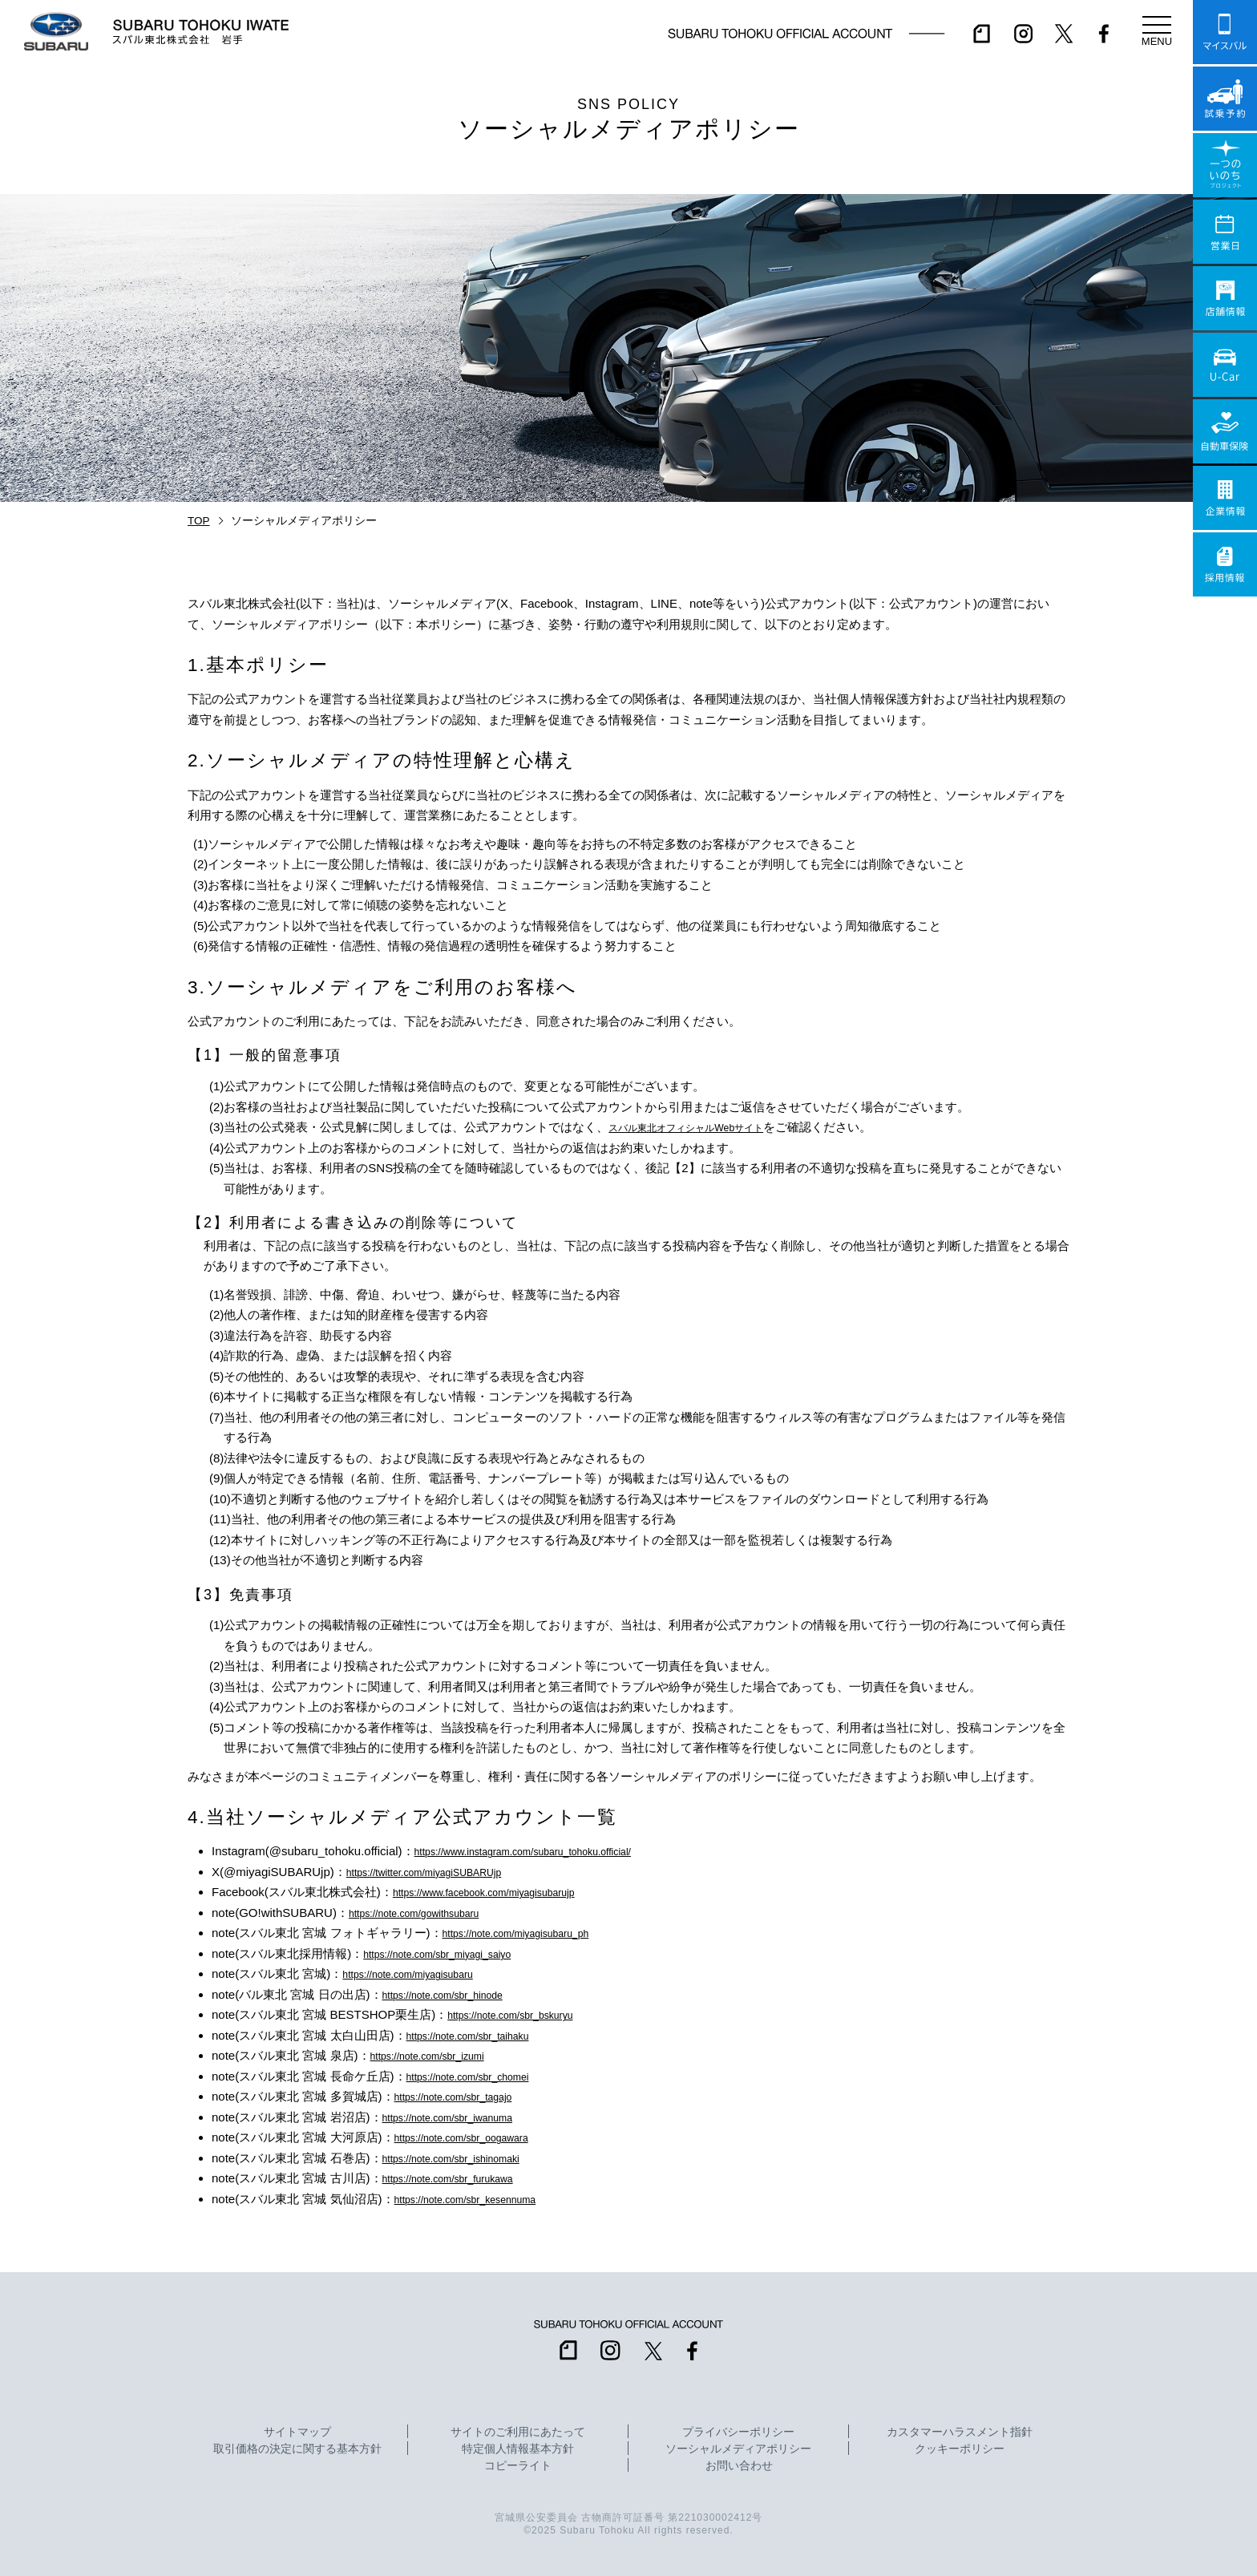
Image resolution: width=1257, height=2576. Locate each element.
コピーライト (518, 2466)
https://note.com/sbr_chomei (481, 2076)
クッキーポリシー (959, 2449)
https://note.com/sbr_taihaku (481, 2035)
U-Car (1225, 365)
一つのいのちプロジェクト (1225, 165)
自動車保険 (1225, 431)
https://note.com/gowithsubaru (429, 1912)
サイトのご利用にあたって (518, 2432)
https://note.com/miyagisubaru (422, 1973)
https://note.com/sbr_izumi (440, 2055)
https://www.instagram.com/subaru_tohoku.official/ (547, 1851)
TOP (199, 521)
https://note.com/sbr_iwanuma (462, 2117)
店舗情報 (1225, 298)
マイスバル (1225, 32)
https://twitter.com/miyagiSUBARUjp (441, 1871)
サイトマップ (297, 2432)
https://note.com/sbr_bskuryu (524, 2014)
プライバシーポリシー (738, 2432)
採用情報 (1225, 564)
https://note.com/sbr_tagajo (467, 2096)
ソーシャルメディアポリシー (738, 2449)
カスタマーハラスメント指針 (960, 2432)
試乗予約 (1225, 99)
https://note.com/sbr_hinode (456, 1994)
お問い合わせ (739, 2466)
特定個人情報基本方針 (518, 2449)
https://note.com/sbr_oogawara (477, 2137)
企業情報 (1225, 498)
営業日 (1225, 232)
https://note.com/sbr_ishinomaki (467, 2158)
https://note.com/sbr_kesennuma (481, 2199)
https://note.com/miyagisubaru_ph (533, 1932)
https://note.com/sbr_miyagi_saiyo (454, 1953)
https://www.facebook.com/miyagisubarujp (504, 1892)
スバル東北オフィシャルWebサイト (705, 1127)
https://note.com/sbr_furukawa (463, 2178)
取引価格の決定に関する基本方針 (297, 2449)
